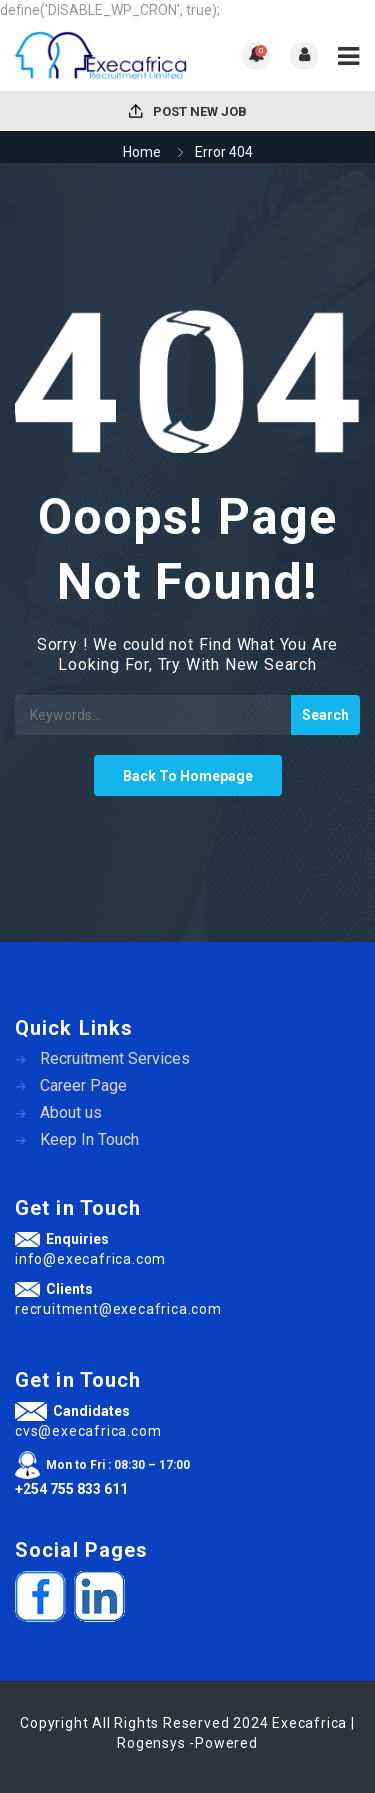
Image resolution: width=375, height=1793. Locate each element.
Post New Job (188, 111)
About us (71, 1112)
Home (142, 152)
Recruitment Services (115, 1058)
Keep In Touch (89, 1139)
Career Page (83, 1085)
